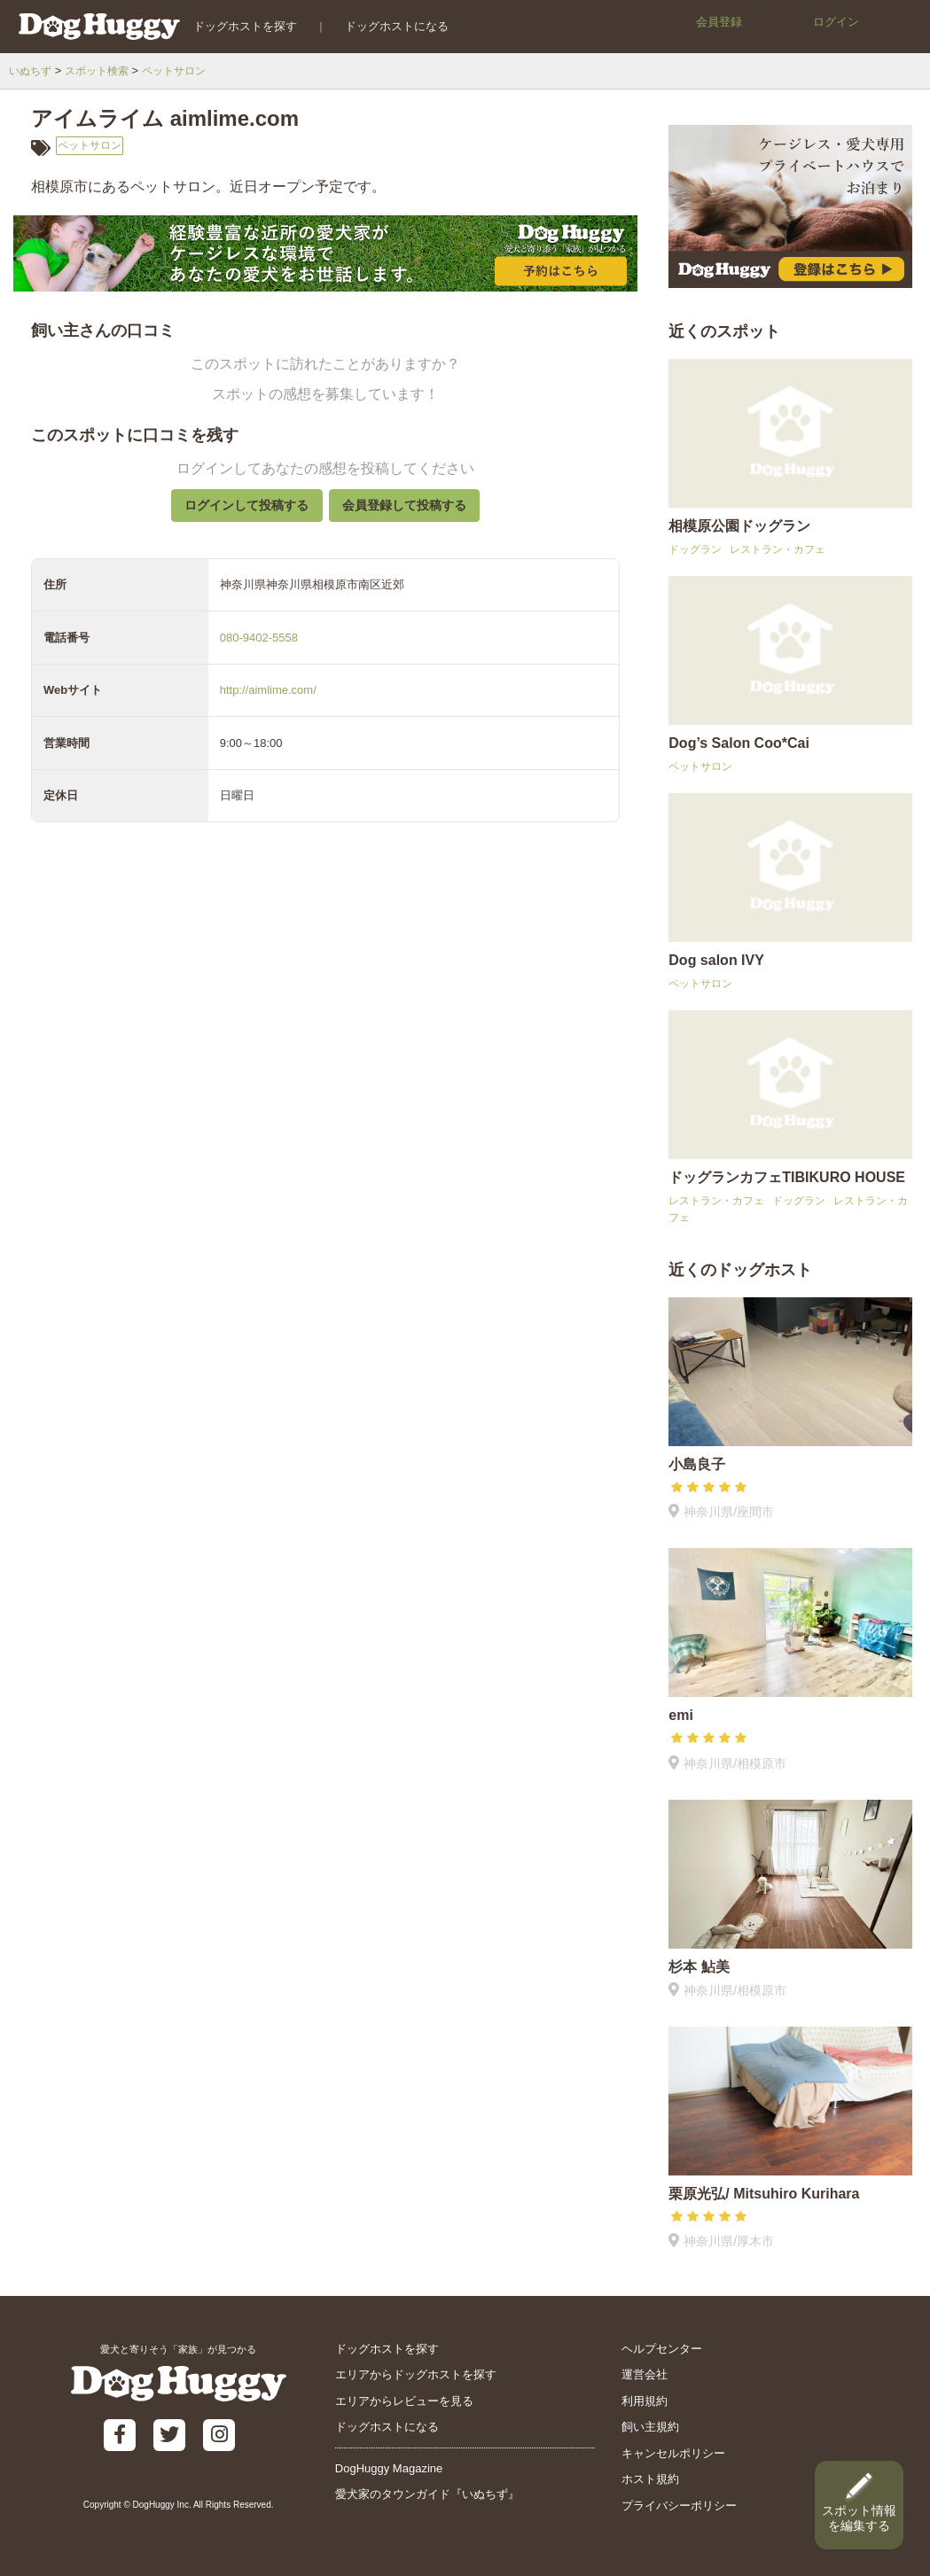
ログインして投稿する (238, 513)
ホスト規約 (650, 2479)
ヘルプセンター (661, 2348)
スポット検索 (102, 70)
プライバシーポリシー (679, 2505)
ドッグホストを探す (235, 26)
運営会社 (644, 2374)
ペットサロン (185, 70)
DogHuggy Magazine (388, 2468)
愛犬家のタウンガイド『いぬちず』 (427, 2494)
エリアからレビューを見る (404, 2401)
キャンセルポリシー (673, 2453)
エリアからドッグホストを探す (415, 2374)
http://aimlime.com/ (268, 704)
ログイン (836, 21)
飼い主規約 (650, 2426)
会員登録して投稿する (412, 513)
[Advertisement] (325, 1266)
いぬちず (32, 70)
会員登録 (719, 21)
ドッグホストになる (387, 26)
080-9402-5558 (259, 651)
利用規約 (644, 2401)
